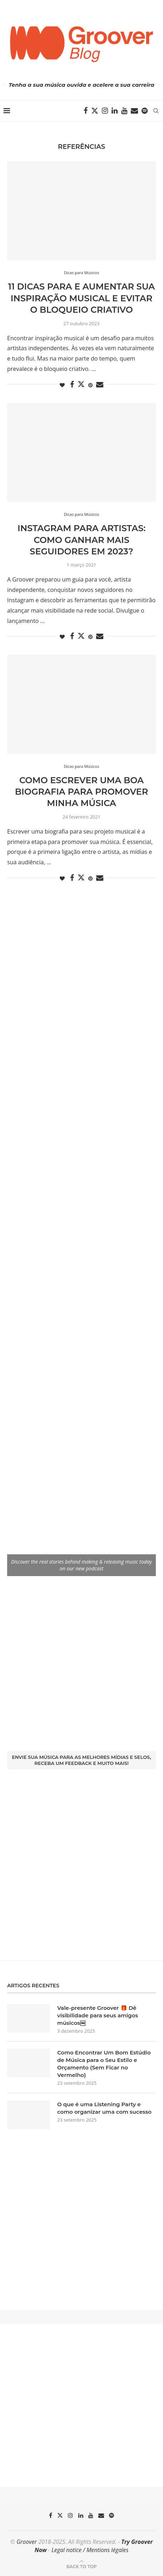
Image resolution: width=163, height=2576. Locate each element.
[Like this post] (62, 385)
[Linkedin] (115, 110)
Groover (26, 2542)
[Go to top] (81, 2566)
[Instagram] (105, 110)
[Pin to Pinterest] (90, 385)
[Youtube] (124, 110)
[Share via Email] (99, 384)
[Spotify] (145, 110)
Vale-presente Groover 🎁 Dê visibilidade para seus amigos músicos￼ (97, 2015)
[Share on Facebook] (72, 384)
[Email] (134, 110)
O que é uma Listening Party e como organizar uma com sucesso (104, 2108)
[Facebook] (86, 110)
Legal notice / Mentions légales (89, 2550)
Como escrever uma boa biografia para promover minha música (81, 792)
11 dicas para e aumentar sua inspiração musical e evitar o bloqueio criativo (81, 298)
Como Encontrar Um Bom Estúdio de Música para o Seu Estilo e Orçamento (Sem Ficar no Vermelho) (104, 2063)
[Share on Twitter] (81, 384)
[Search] (155, 110)
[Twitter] (94, 110)
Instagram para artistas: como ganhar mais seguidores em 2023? (81, 540)
